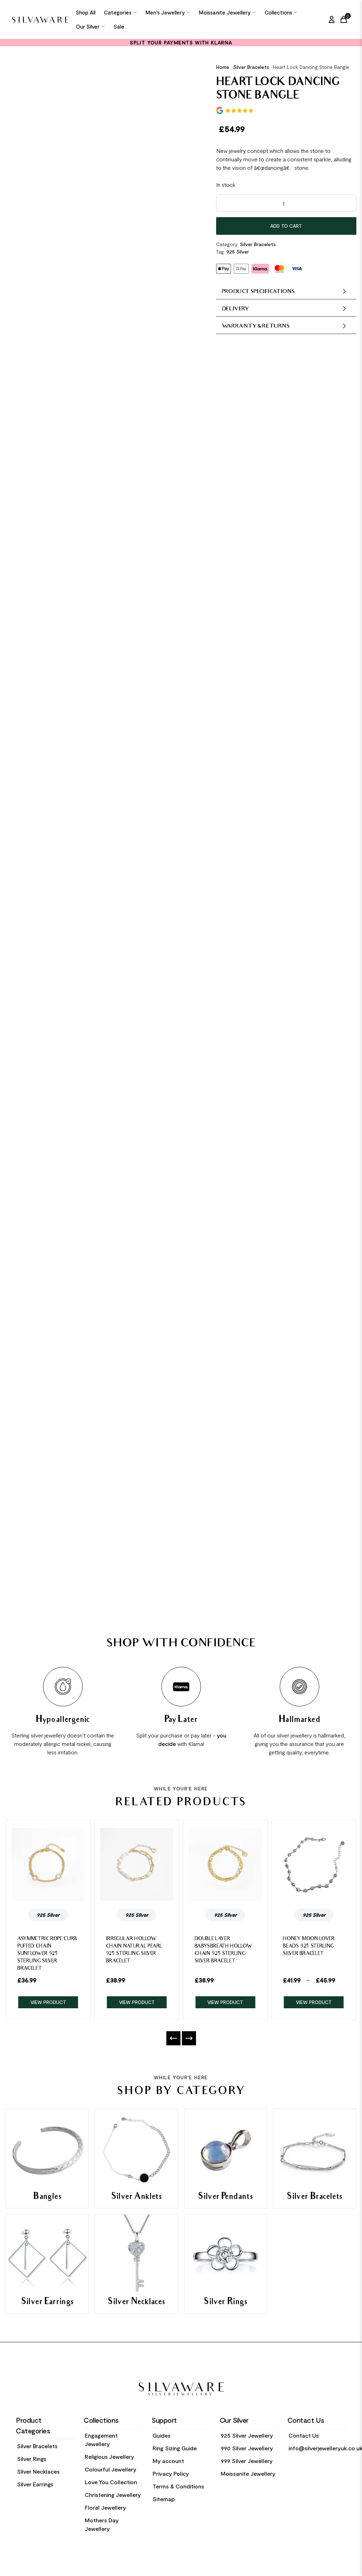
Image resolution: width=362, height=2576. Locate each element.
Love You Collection (111, 2482)
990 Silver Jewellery (247, 2448)
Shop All (85, 12)
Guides (162, 2435)
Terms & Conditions (178, 2486)
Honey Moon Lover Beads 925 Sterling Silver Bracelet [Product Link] (308, 1946)
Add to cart (286, 226)
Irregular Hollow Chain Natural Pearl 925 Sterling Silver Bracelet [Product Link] (134, 1950)
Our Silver (90, 26)
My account (168, 2460)
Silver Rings (31, 2458)
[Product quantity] (286, 203)
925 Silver (237, 252)
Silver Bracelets (251, 67)
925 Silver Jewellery (247, 2435)
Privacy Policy (171, 2473)
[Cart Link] (345, 19)
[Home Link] (40, 19)
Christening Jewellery (113, 2494)
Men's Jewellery (168, 12)
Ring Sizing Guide (175, 2448)
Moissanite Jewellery (227, 12)
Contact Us (304, 2435)
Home (222, 67)
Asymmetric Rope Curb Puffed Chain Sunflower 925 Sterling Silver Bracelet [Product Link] (47, 1954)
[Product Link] (48, 1864)
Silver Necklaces (38, 2471)
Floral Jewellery (105, 2507)
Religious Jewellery (109, 2456)
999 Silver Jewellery (247, 2460)
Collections (281, 12)
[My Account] (331, 19)
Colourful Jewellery (110, 2469)
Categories (120, 12)
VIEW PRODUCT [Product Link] (48, 2002)
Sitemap (164, 2499)
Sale (119, 26)
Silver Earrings (35, 2484)
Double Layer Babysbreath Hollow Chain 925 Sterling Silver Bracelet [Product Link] (224, 1950)
